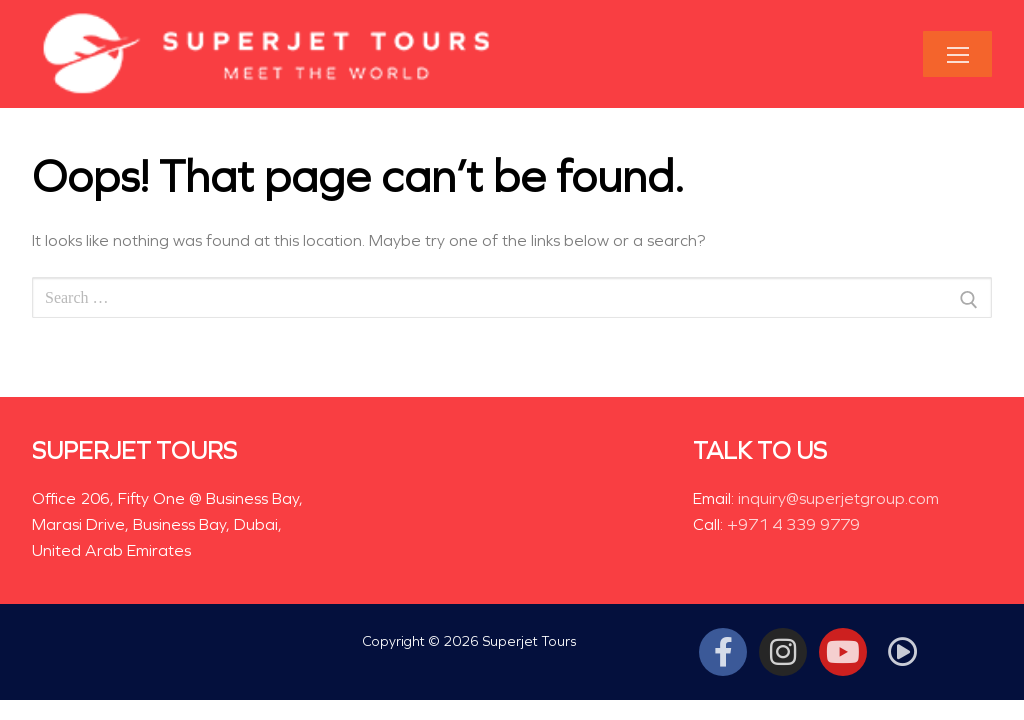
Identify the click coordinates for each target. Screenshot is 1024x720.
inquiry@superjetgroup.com (838, 498)
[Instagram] (783, 652)
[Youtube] (843, 652)
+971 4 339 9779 (793, 524)
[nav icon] (957, 54)
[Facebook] (723, 652)
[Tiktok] (903, 652)
